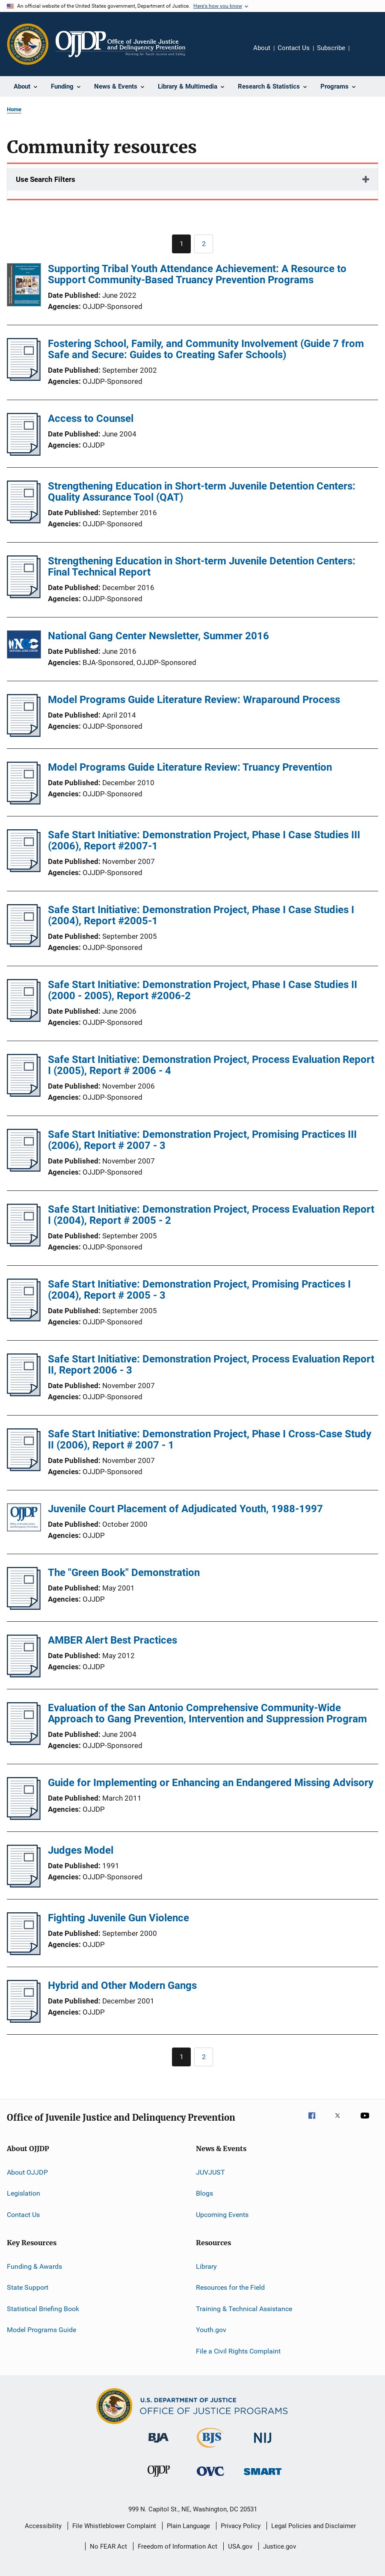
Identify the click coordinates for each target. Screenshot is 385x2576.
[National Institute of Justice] (262, 2444)
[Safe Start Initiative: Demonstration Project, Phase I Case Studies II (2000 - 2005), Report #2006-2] (24, 1019)
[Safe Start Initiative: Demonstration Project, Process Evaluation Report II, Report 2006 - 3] (24, 1393)
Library (206, 2266)
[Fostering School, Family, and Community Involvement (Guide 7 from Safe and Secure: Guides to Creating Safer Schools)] (24, 378)
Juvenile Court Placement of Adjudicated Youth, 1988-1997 (185, 1509)
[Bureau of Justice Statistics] (211, 2449)
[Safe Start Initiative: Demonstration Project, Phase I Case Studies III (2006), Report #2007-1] (24, 869)
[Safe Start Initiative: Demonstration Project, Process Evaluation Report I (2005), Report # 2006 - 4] (24, 1094)
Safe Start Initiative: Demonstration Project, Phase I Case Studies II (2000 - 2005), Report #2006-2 (202, 990)
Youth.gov (211, 2330)
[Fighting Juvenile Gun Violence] (24, 1952)
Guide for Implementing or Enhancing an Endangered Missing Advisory (210, 1783)
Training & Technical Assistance (244, 2309)
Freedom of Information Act (177, 2546)
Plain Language (188, 2526)
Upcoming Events (222, 2215)
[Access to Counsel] (24, 453)
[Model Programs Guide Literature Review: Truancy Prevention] (24, 802)
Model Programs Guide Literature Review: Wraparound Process (194, 700)
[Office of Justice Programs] (28, 44)
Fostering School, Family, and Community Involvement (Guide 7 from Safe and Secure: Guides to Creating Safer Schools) (206, 349)
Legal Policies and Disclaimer (313, 2526)
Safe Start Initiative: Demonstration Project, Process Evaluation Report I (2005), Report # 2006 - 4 (211, 1065)
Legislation (23, 2193)
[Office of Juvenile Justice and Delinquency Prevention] (159, 2478)
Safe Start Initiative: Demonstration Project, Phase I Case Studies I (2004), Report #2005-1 (201, 915)
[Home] (120, 44)
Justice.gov (279, 2546)
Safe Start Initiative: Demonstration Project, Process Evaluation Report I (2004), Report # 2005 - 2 (211, 1214)
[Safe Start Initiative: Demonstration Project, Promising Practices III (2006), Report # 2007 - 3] (24, 1169)
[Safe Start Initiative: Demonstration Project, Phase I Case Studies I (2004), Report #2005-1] (24, 944)
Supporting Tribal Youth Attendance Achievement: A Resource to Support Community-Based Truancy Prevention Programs (197, 274)
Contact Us (294, 48)
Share (362, 53)
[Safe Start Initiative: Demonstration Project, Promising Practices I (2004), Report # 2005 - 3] (24, 1319)
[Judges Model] (24, 1885)
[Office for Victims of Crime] (210, 2477)
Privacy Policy (241, 2526)
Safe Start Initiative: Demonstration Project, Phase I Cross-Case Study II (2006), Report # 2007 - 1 (209, 1439)
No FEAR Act (108, 2546)
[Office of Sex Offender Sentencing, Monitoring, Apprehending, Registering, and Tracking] (262, 2476)
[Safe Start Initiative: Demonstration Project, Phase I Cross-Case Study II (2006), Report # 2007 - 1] (24, 1468)
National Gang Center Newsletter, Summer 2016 (158, 636)
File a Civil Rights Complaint (238, 2351)
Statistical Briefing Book (43, 2309)
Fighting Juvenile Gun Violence (118, 1918)
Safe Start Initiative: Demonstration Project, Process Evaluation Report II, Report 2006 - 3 (211, 1364)
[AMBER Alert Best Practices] (24, 1675)
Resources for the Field (230, 2287)
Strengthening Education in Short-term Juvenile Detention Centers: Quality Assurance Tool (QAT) (201, 491)
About (261, 48)
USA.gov (240, 2546)
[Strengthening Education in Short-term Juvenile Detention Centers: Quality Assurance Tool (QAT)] (24, 520)
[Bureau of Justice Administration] (158, 2444)
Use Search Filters (45, 179)
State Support (27, 2287)
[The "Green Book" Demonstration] (24, 1607)
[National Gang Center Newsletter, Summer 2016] (24, 646)
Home (14, 109)
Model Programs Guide (41, 2330)
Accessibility (43, 2526)
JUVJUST (210, 2172)
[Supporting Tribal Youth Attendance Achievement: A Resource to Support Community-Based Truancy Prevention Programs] (24, 286)
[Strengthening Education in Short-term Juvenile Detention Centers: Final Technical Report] (24, 595)
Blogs (204, 2193)
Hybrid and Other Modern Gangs (122, 1985)
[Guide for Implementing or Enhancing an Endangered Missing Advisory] (24, 1817)
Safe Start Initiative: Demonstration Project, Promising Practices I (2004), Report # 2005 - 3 (199, 1289)
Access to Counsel (90, 418)
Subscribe (331, 48)
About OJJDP (27, 2172)
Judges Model (80, 1850)
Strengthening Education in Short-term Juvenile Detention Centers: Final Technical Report (201, 566)
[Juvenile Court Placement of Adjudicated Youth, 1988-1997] (24, 1518)
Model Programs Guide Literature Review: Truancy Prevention (190, 767)
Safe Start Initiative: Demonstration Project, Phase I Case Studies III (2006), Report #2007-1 (204, 840)
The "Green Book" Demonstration (124, 1573)
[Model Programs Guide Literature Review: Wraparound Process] (24, 734)
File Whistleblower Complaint (114, 2526)
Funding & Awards (34, 2266)
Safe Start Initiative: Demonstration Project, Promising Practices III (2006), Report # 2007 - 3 (202, 1139)
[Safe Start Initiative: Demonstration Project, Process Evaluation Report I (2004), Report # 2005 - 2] (24, 1244)
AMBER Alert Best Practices (112, 1640)
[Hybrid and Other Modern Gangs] (24, 2020)
